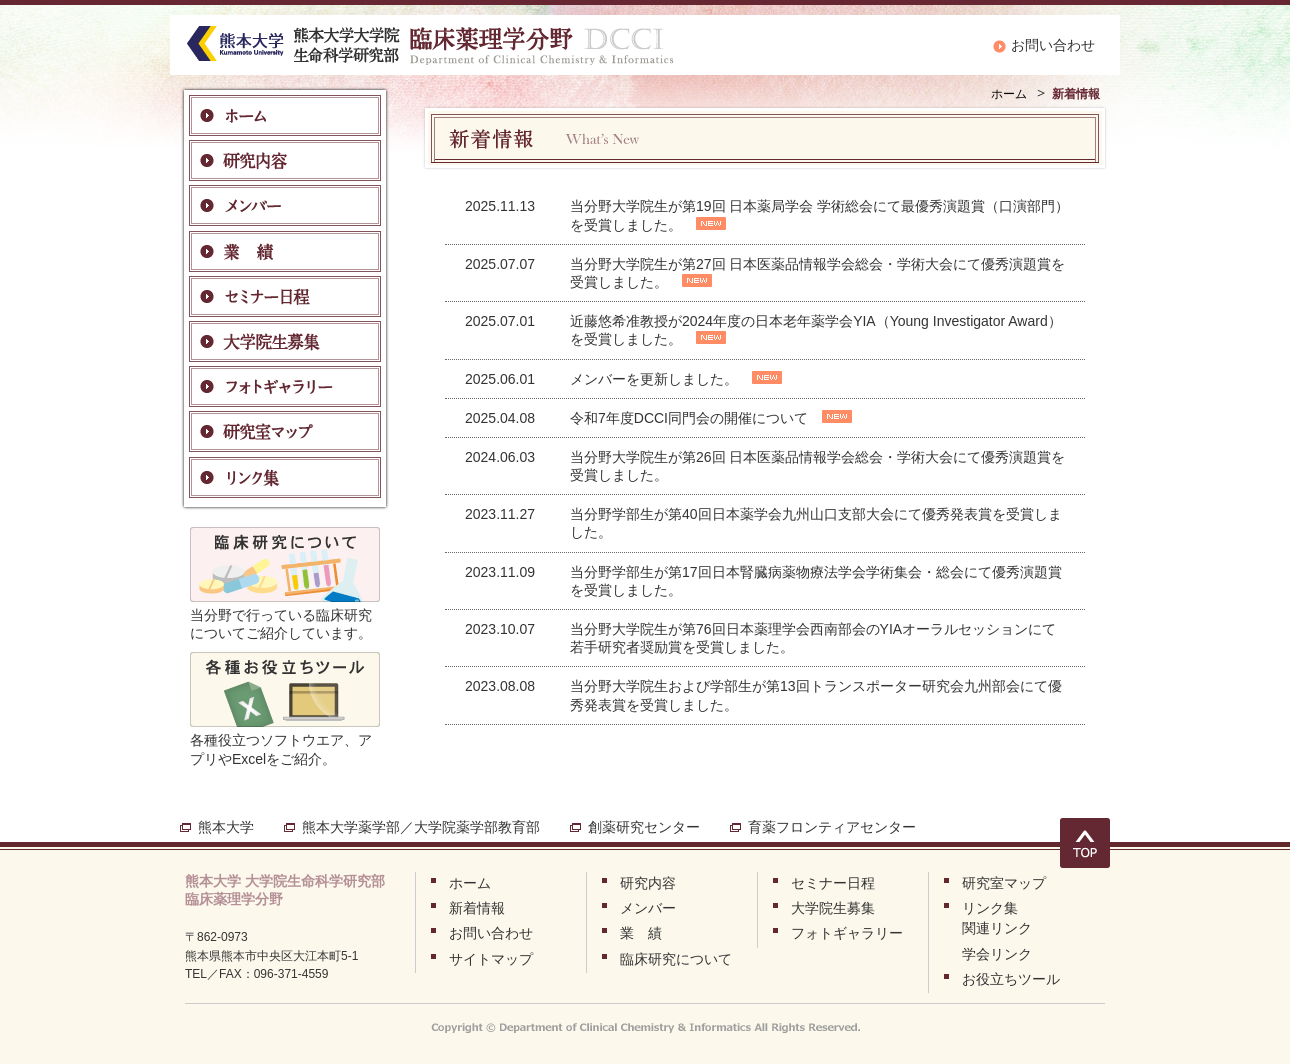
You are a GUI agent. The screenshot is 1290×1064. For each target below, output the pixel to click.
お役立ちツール (1011, 979)
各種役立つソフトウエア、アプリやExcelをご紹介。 (285, 740)
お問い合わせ (1053, 45)
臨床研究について (676, 959)
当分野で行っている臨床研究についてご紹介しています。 (285, 615)
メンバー (648, 908)
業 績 (641, 933)
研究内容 (648, 883)
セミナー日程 (833, 883)
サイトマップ (491, 959)
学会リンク (997, 954)
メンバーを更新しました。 (654, 379)
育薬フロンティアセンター (832, 827)
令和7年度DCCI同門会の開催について (689, 418)
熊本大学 (226, 827)
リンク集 (990, 908)
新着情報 (477, 908)
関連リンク (997, 928)
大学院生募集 (833, 908)
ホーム (1009, 94)
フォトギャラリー (847, 933)
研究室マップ (1004, 883)
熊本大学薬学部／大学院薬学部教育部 (421, 827)
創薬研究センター (644, 827)
